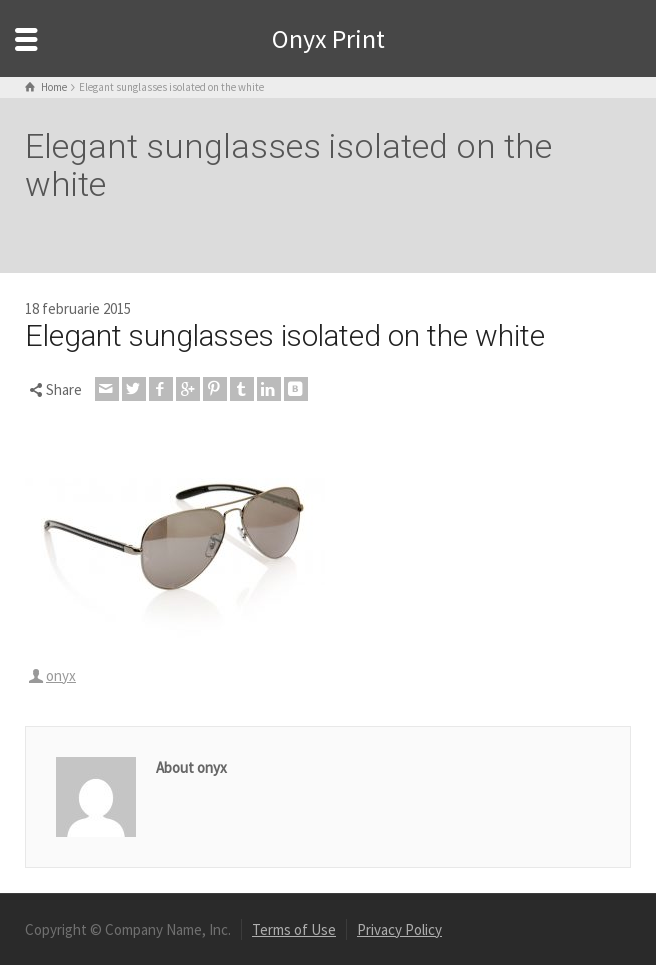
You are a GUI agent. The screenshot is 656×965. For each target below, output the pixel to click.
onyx (61, 675)
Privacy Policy (399, 929)
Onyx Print (328, 38)
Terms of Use (294, 929)
